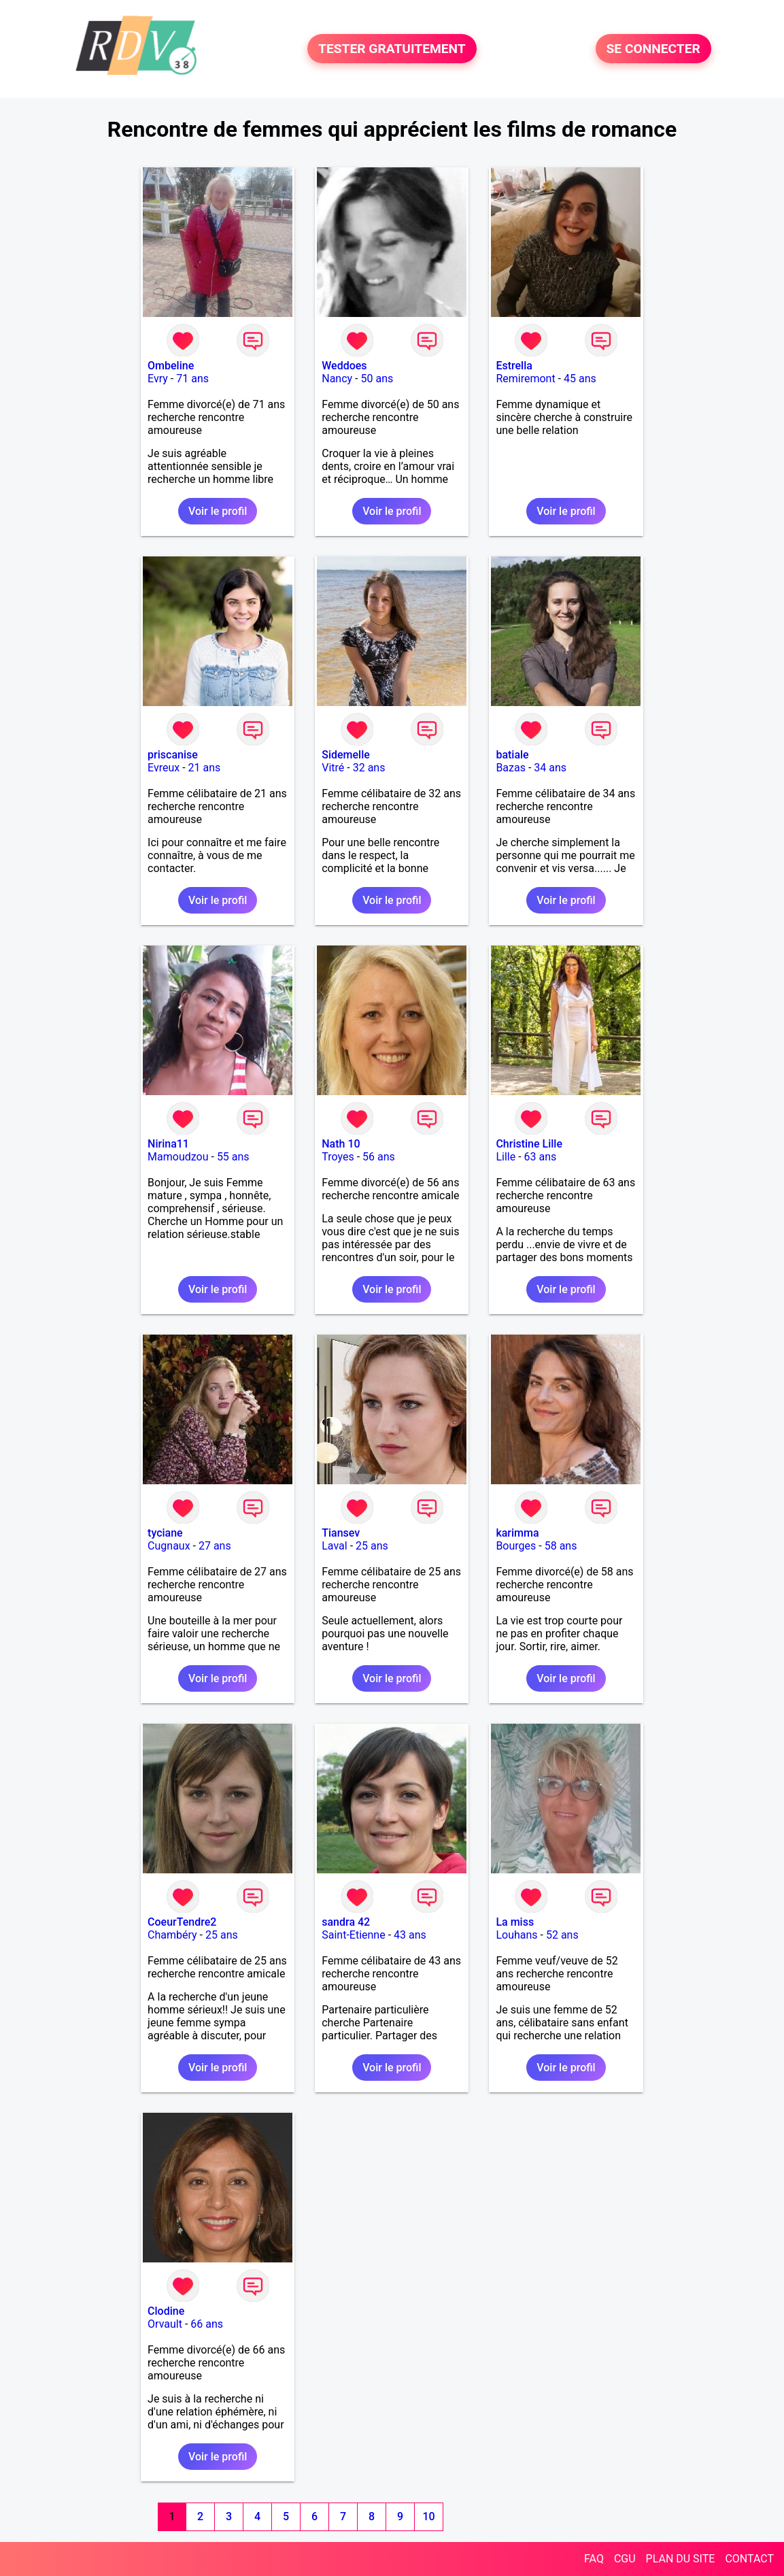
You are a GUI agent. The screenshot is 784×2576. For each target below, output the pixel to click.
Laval (334, 1545)
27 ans (215, 1545)
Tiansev (341, 1532)
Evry (158, 378)
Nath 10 (341, 1143)
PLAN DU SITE (680, 2558)
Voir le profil (217, 511)
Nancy (337, 378)
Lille (505, 1156)
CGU (625, 2558)
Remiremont (525, 378)
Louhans (516, 1934)
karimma (517, 1532)
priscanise (173, 754)
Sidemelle (346, 754)
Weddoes (344, 365)
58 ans (561, 1545)
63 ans (540, 1156)
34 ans (550, 767)
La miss (515, 1922)
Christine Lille (529, 1143)
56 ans (378, 1156)
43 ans (410, 1934)
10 (428, 2516)
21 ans (204, 767)
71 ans (192, 378)
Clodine (166, 2311)
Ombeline (171, 365)
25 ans (372, 1545)
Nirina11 (168, 1143)
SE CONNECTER (653, 48)
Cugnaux (169, 1545)
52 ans (562, 1934)
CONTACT (749, 2558)
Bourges (516, 1545)
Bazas (511, 767)
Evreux (164, 767)
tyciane (165, 1532)
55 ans (233, 1156)
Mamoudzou (178, 1156)
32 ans (369, 767)
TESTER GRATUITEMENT (392, 48)
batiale (512, 754)
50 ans (377, 378)
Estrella (514, 365)
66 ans (206, 2324)
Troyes (338, 1156)
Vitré (333, 767)
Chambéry (172, 1934)
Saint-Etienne (353, 1934)
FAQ (594, 2558)
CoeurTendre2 (182, 1922)
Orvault (165, 2324)
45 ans (580, 378)
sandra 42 (346, 1922)
